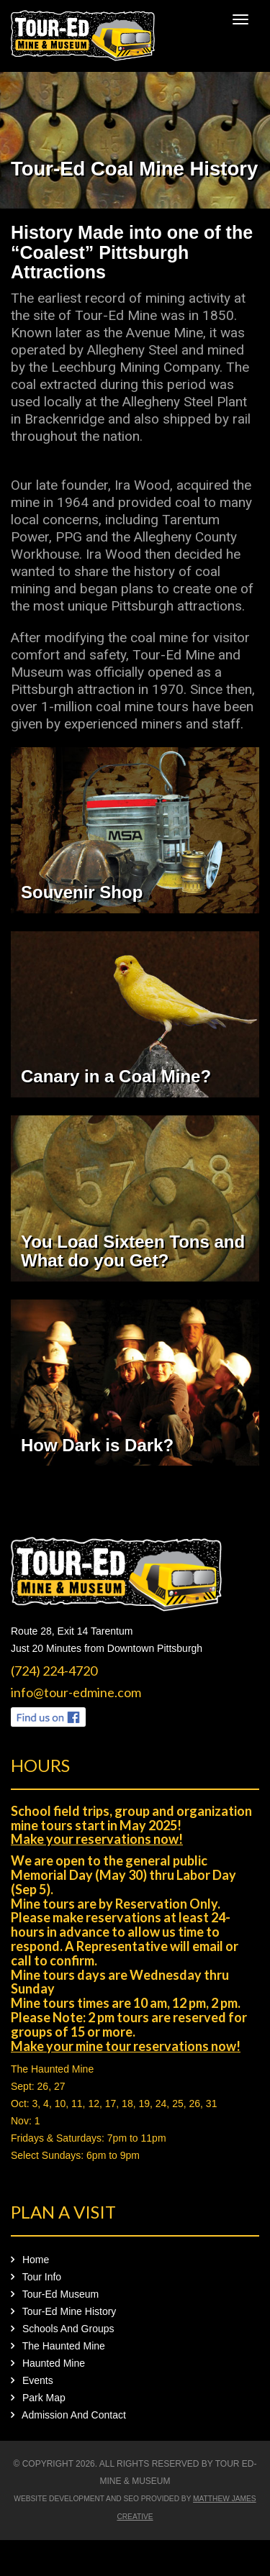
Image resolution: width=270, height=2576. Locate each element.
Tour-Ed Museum (55, 2294)
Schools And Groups (62, 2328)
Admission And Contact (68, 2415)
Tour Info (36, 2277)
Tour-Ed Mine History (63, 2311)
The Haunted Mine (52, 2069)
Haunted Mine (48, 2363)
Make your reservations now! (97, 1839)
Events (32, 2380)
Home (30, 2259)
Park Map (38, 2397)
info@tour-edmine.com (76, 1692)
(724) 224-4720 (54, 1670)
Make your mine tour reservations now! (125, 2046)
